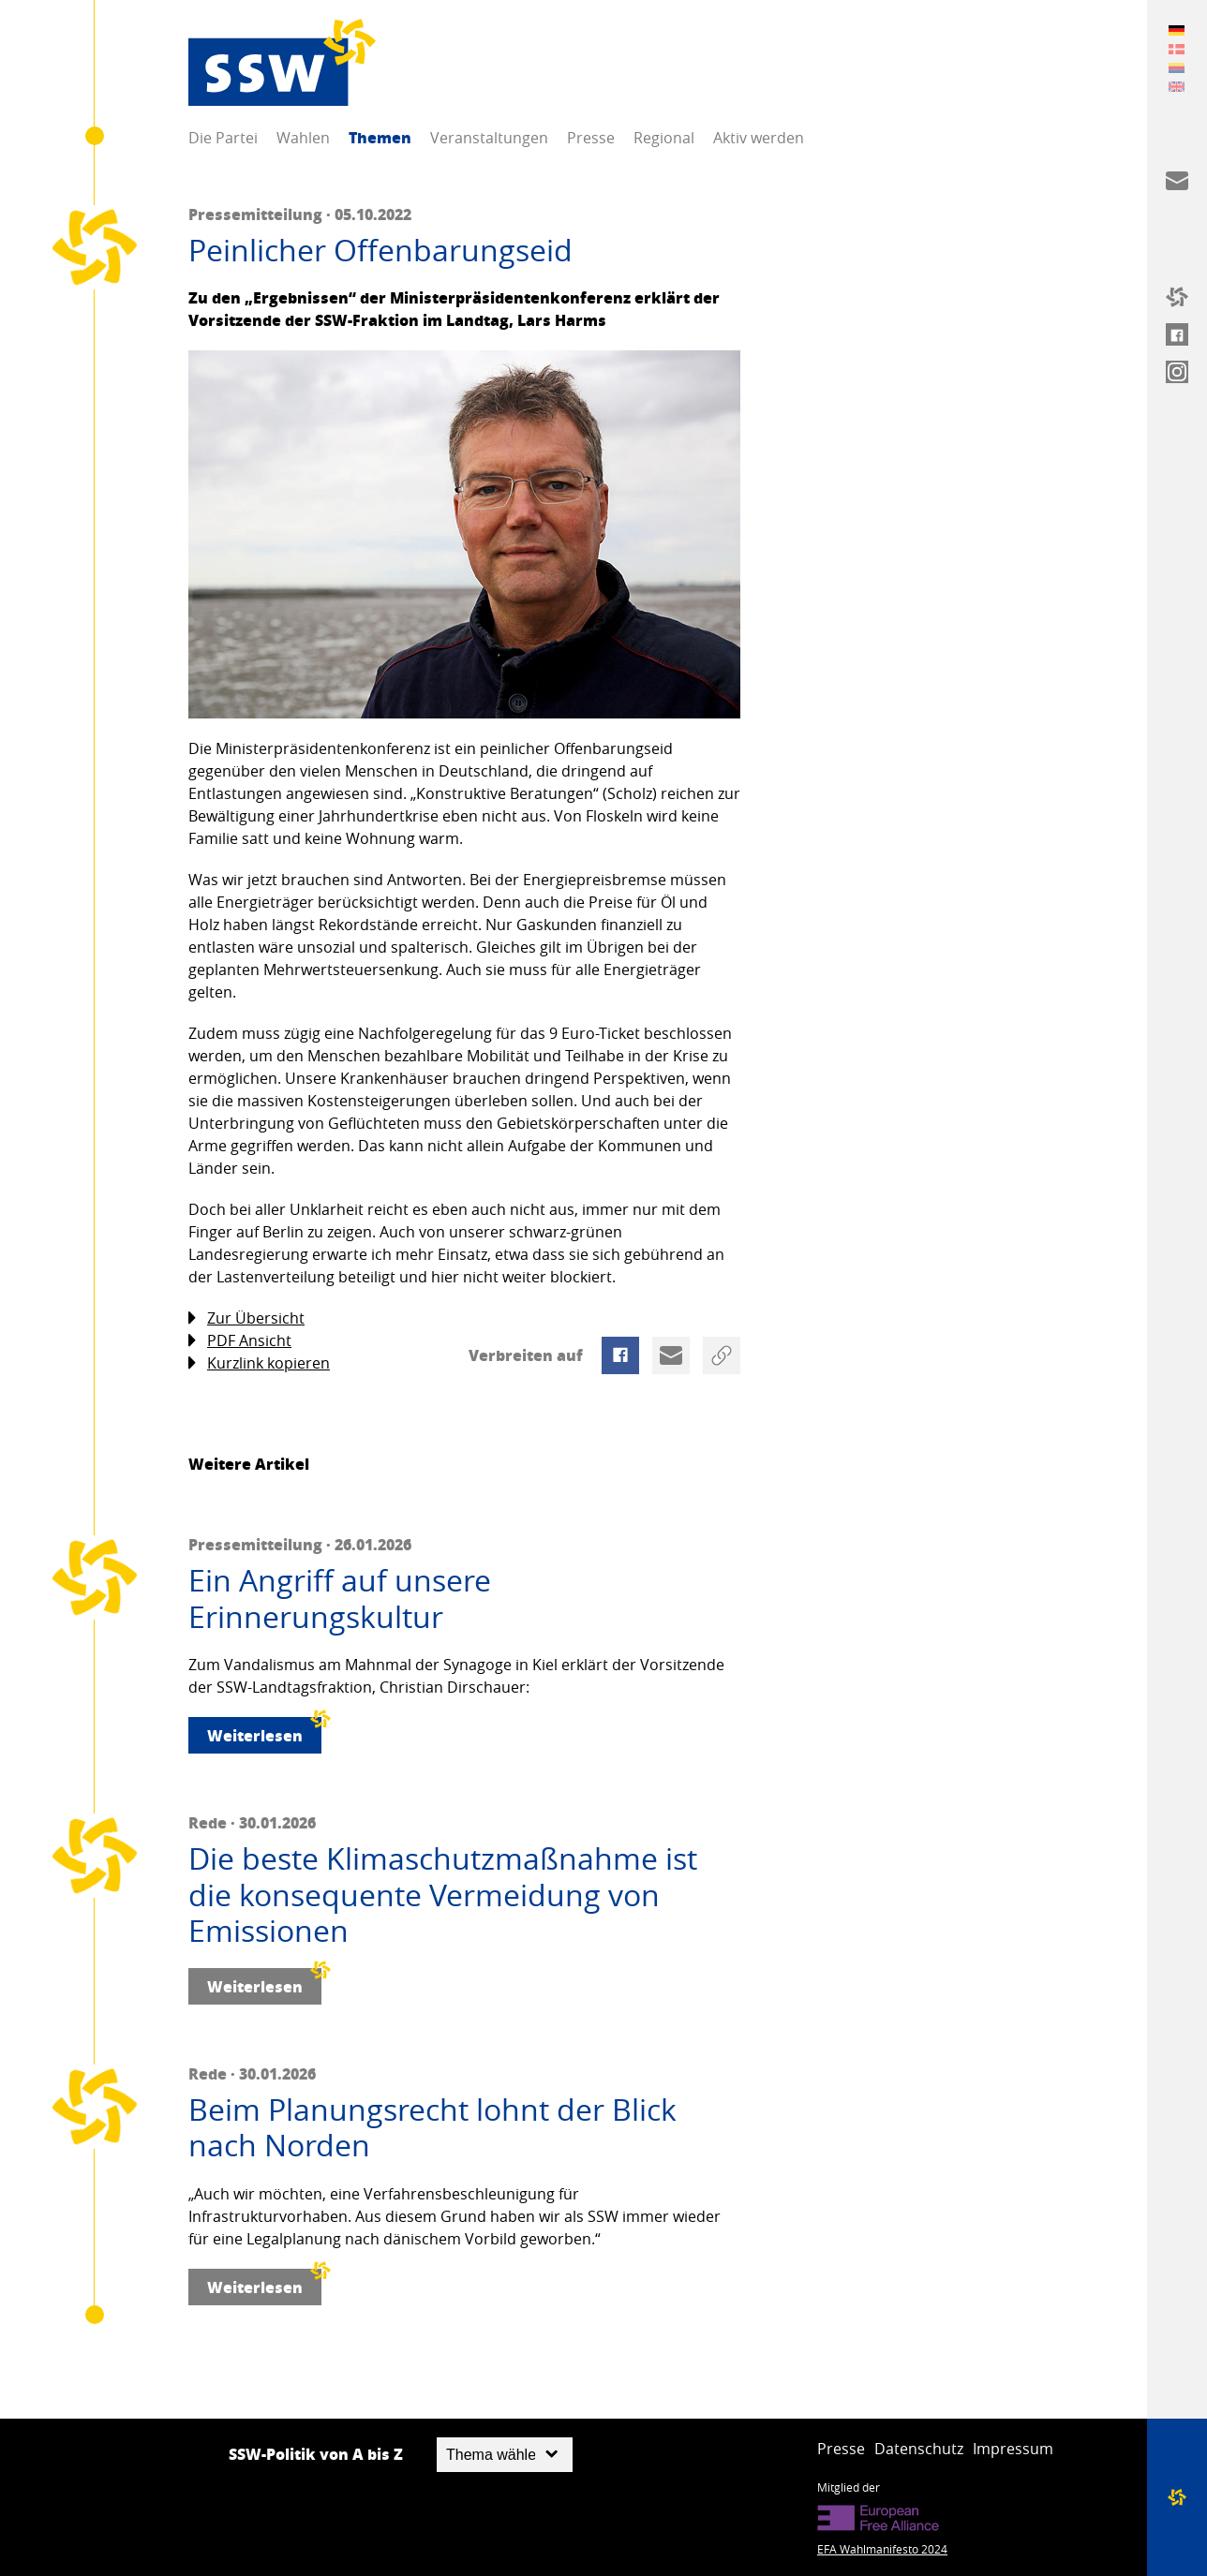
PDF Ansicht (239, 1341)
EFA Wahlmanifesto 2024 (882, 2548)
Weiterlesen (264, 1731)
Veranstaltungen (489, 137)
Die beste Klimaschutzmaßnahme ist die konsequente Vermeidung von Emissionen (442, 1894)
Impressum (1013, 2448)
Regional (663, 137)
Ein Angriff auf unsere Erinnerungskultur (339, 1598)
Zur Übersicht (246, 1318)
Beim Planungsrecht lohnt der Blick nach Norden (432, 2128)
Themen (380, 137)
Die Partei (223, 137)
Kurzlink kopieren (259, 1363)
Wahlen (303, 137)
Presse (591, 137)
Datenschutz (918, 2448)
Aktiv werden (758, 137)
